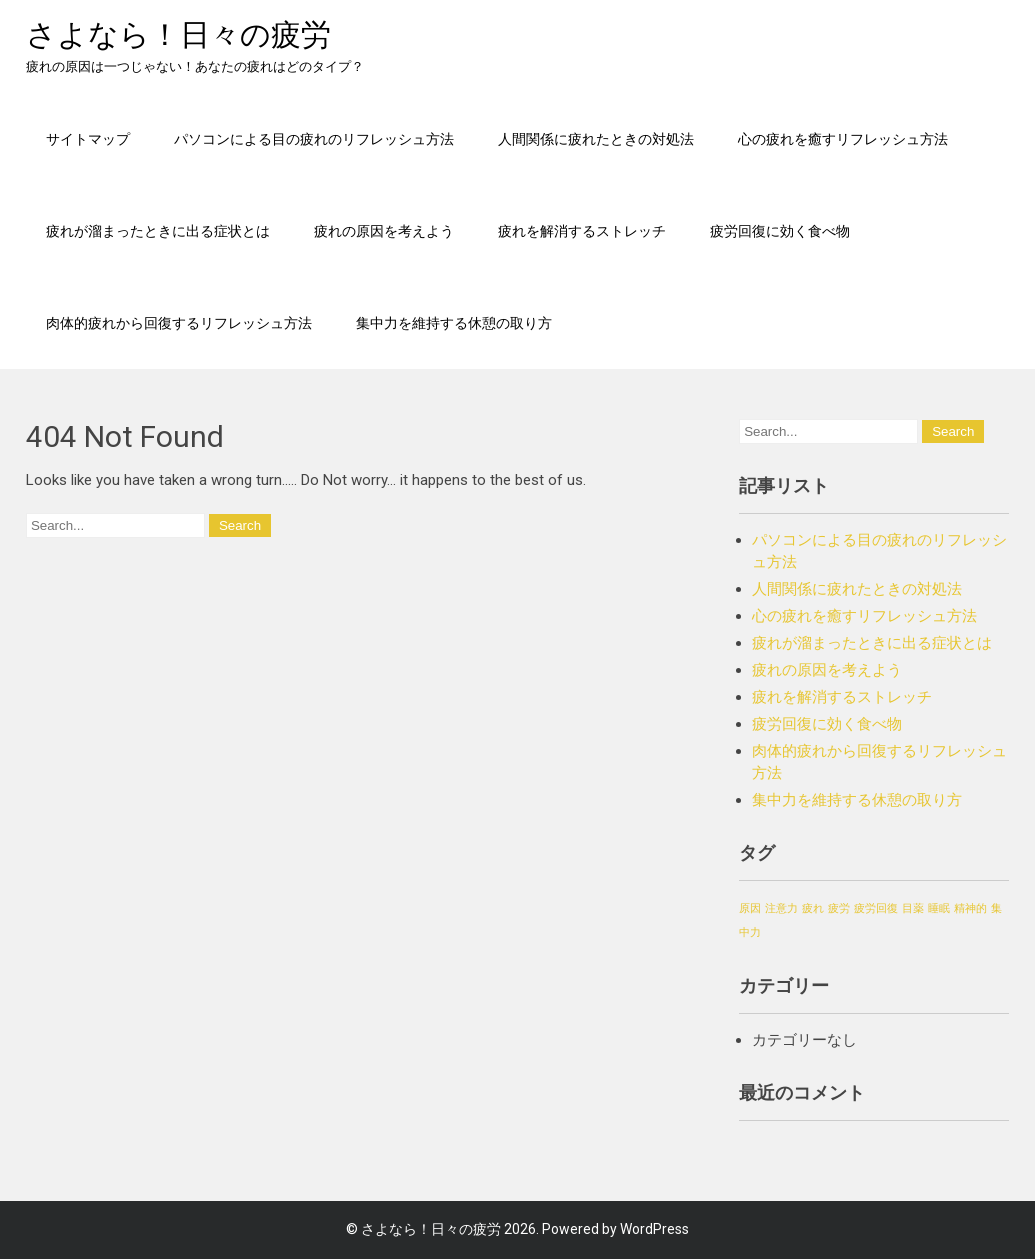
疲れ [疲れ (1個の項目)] (813, 908)
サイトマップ (88, 138)
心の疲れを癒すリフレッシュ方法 (843, 138)
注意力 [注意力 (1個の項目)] (781, 908)
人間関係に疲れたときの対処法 (596, 138)
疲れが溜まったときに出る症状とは (158, 230)
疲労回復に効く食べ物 (780, 230)
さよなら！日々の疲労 (178, 34)
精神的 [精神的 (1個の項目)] (970, 908)
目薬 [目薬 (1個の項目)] (913, 908)
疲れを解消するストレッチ (582, 230)
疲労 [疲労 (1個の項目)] (839, 908)
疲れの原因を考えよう (384, 230)
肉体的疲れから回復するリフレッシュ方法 (179, 322)
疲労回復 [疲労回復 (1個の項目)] (876, 908)
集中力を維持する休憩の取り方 (454, 322)
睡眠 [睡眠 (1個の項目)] (939, 908)
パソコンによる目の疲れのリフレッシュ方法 (314, 138)
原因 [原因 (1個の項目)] (750, 908)
